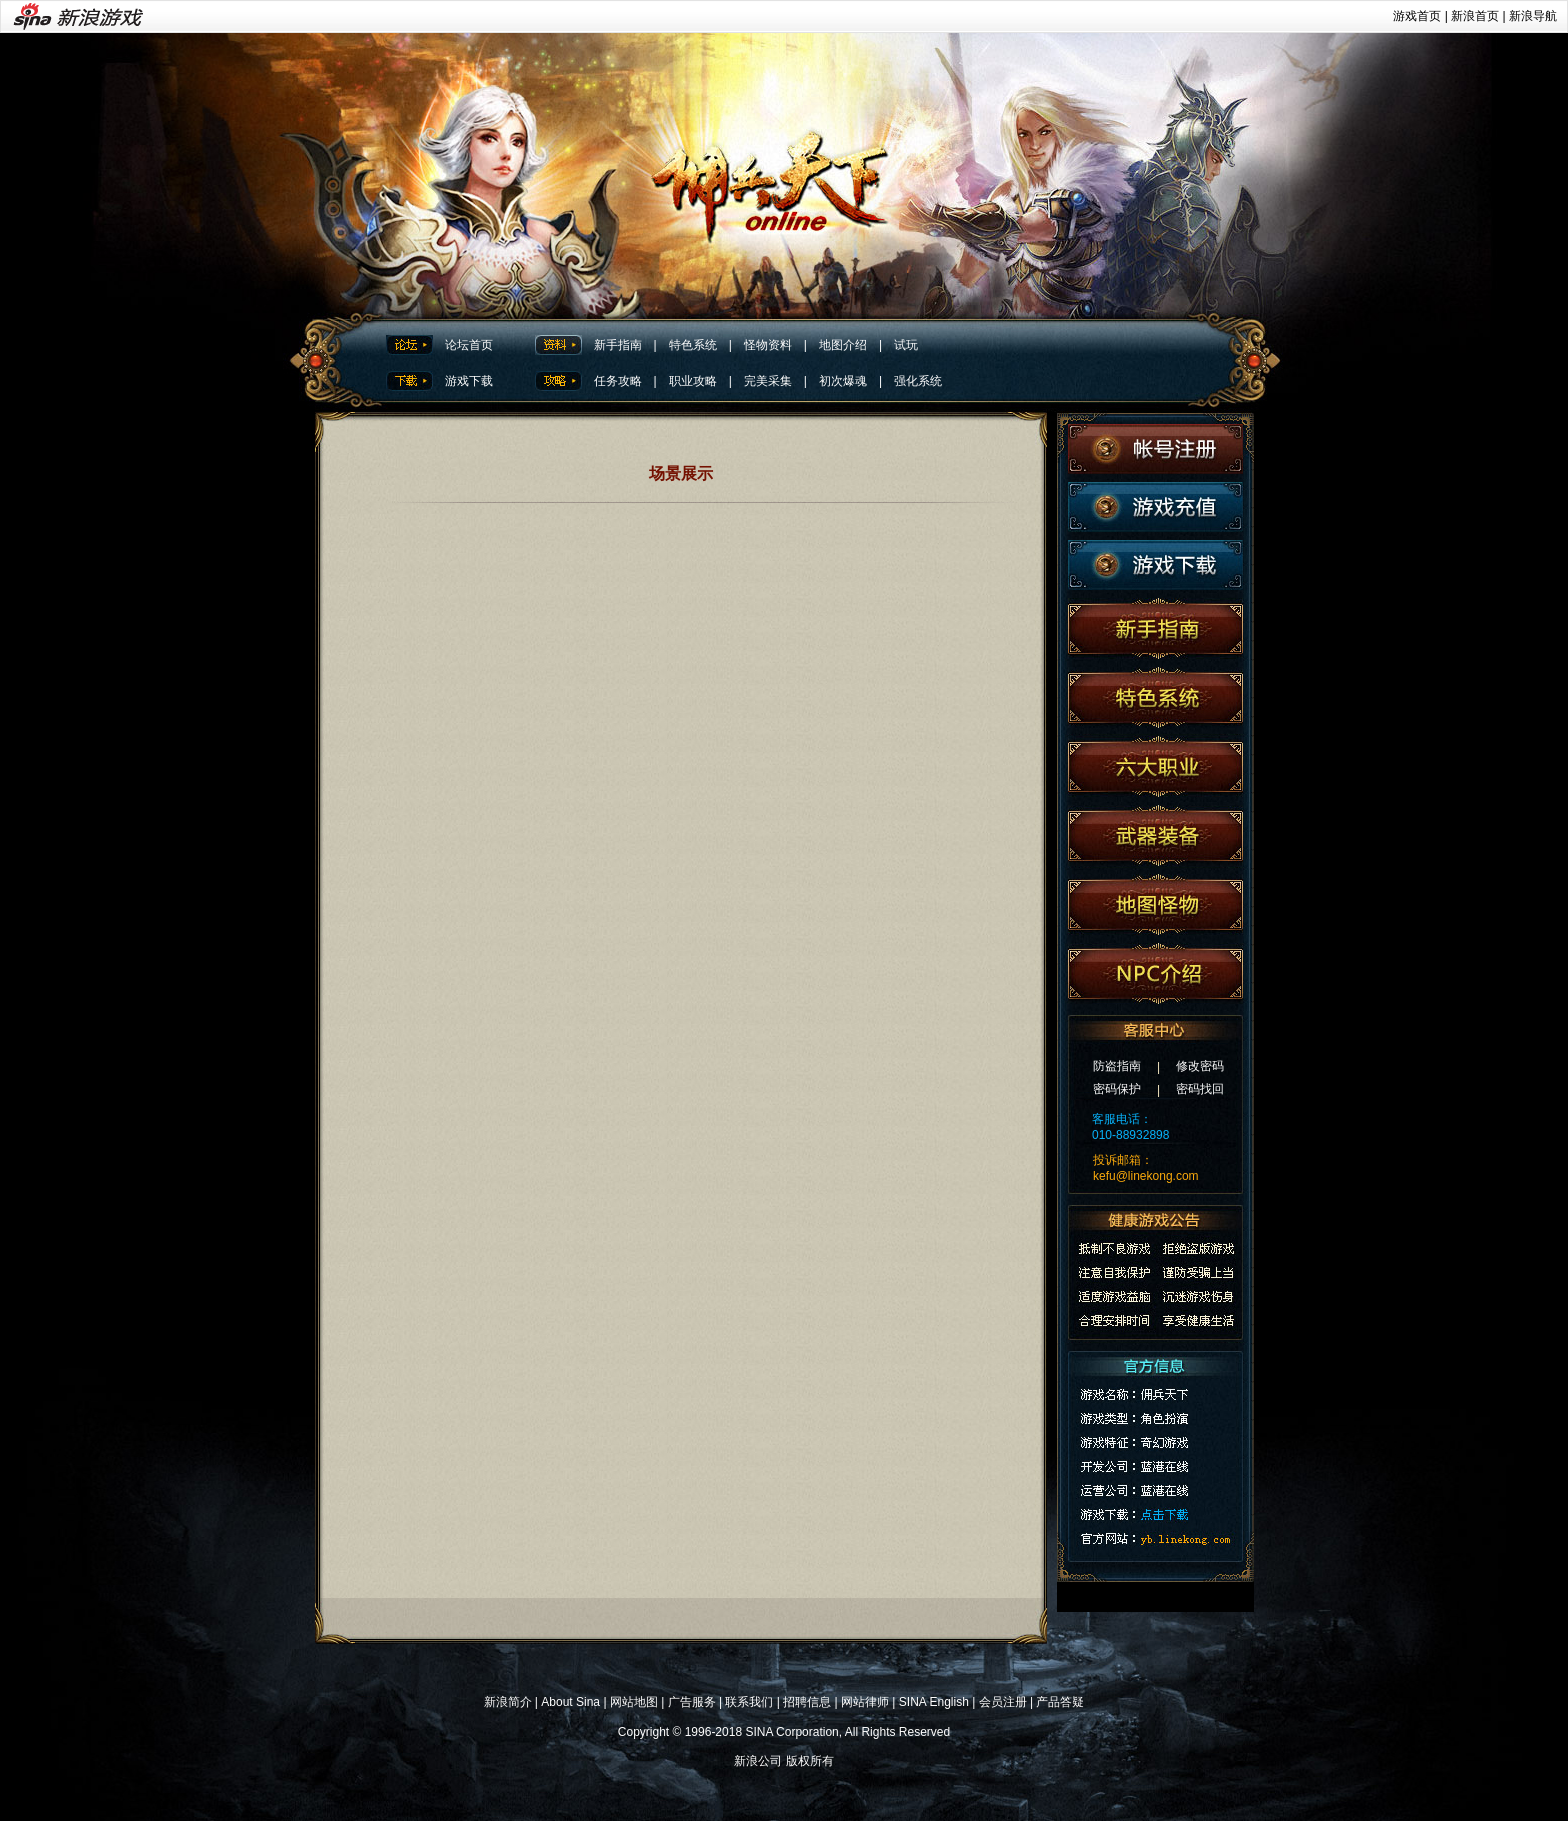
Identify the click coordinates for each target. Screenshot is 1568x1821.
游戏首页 (1417, 16)
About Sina (570, 1702)
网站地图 (634, 1702)
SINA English (934, 1702)
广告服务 (692, 1702)
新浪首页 (1475, 16)
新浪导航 (1533, 16)
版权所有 (810, 1761)
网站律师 (865, 1702)
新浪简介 (508, 1702)
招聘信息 (807, 1702)
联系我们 (749, 1702)
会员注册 (1003, 1702)
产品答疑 (1060, 1702)
